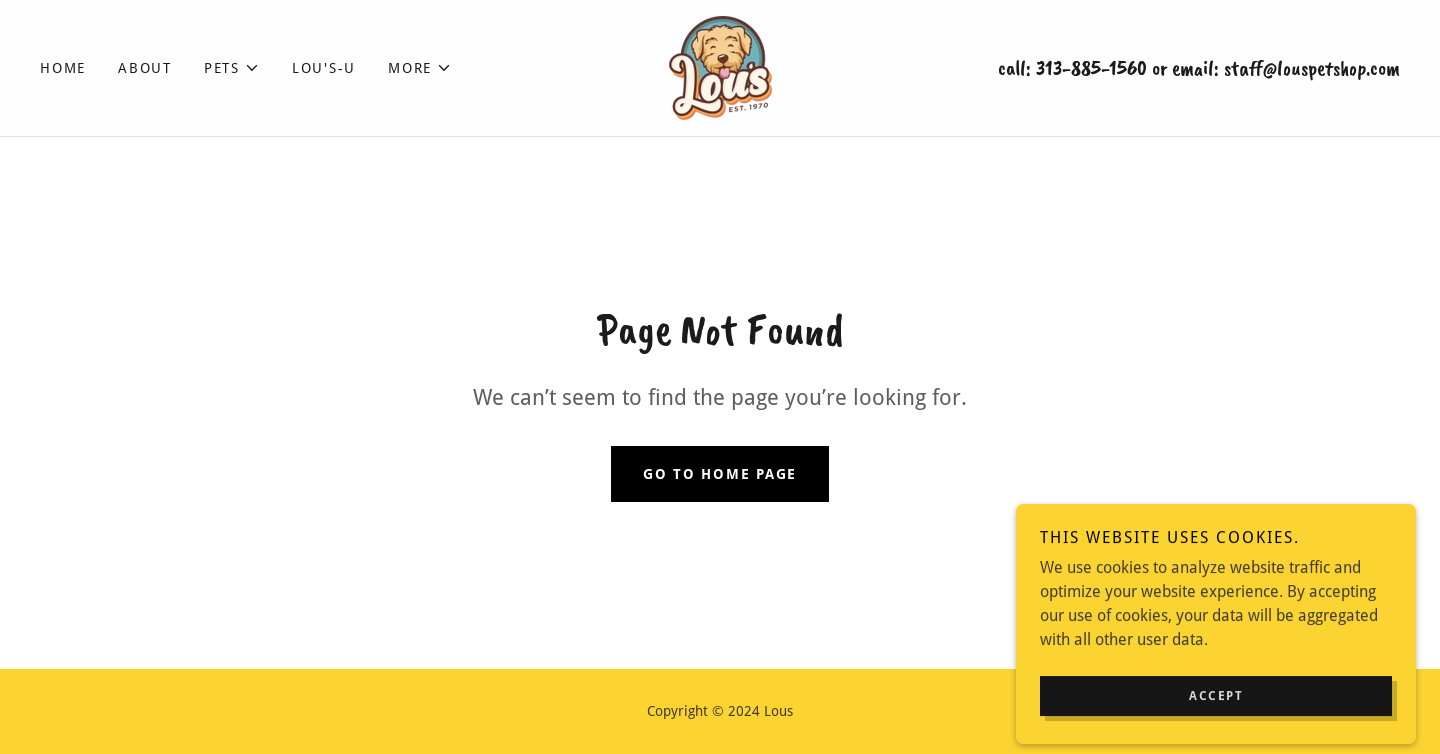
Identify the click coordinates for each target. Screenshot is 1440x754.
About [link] (145, 68)
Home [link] (63, 68)
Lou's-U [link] (324, 68)
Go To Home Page (720, 474)
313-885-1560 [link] (1091, 68)
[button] (232, 68)
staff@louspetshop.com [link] (1312, 68)
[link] (719, 66)
